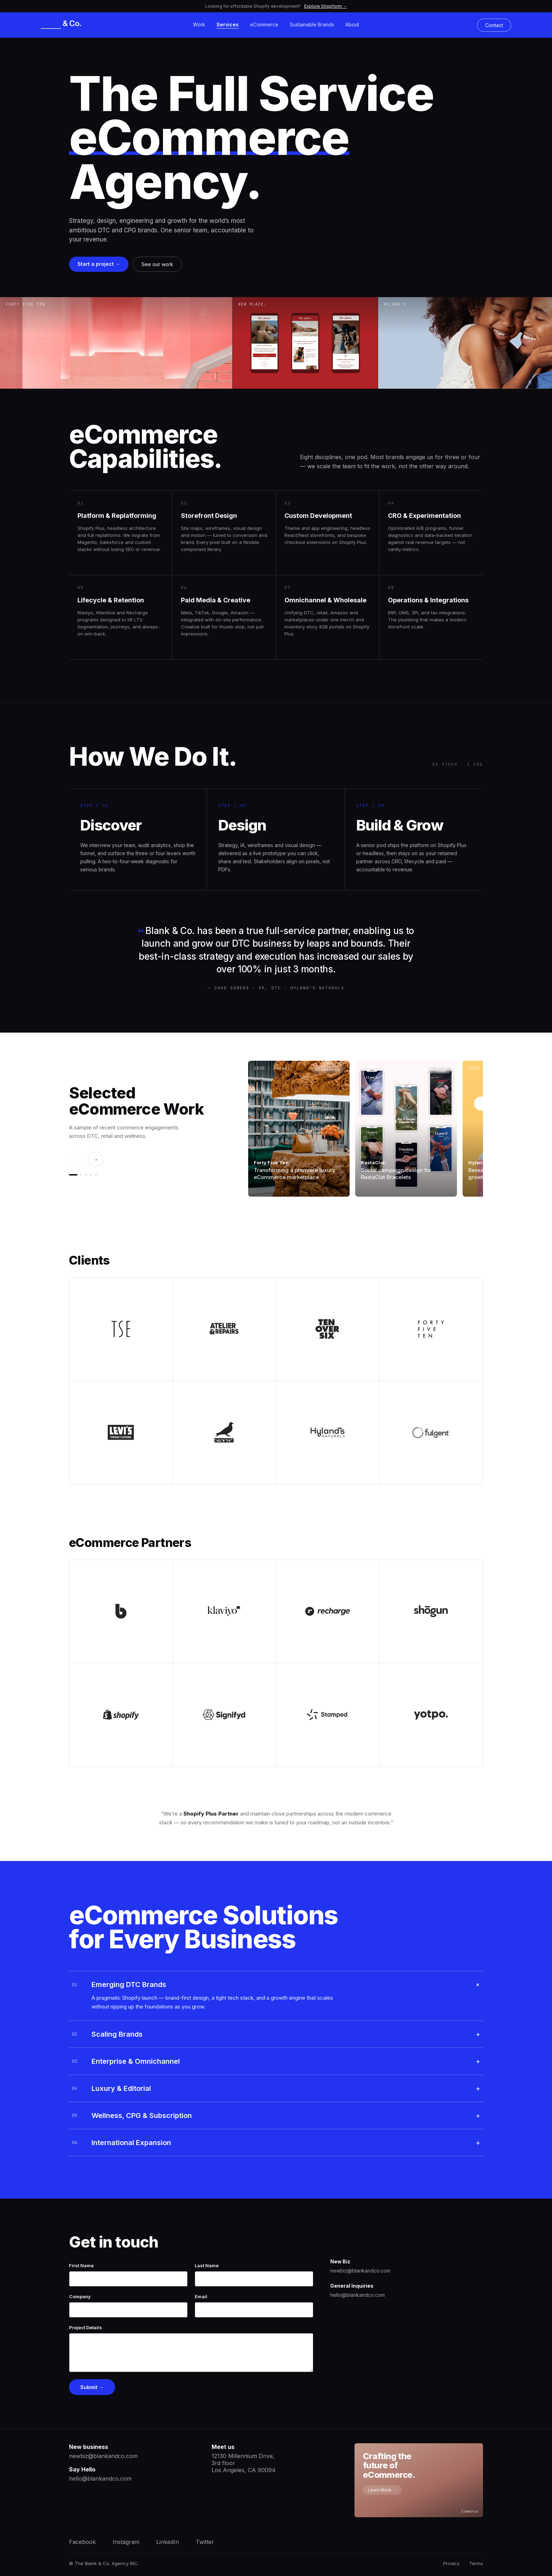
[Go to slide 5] (95, 1175)
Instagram (126, 2541)
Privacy (451, 2563)
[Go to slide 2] (81, 1175)
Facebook (82, 2541)
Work (199, 24)
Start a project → (98, 264)
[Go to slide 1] (73, 1175)
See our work (157, 264)
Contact (494, 25)
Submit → (92, 2387)
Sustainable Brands (312, 24)
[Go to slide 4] (90, 1175)
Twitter (205, 2541)
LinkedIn (167, 2541)
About (352, 24)
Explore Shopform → (325, 6)
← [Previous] (76, 1159)
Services (228, 24)
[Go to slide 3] (85, 1175)
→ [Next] (95, 1159)
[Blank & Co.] (64, 25)
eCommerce (264, 24)
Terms (476, 2563)
